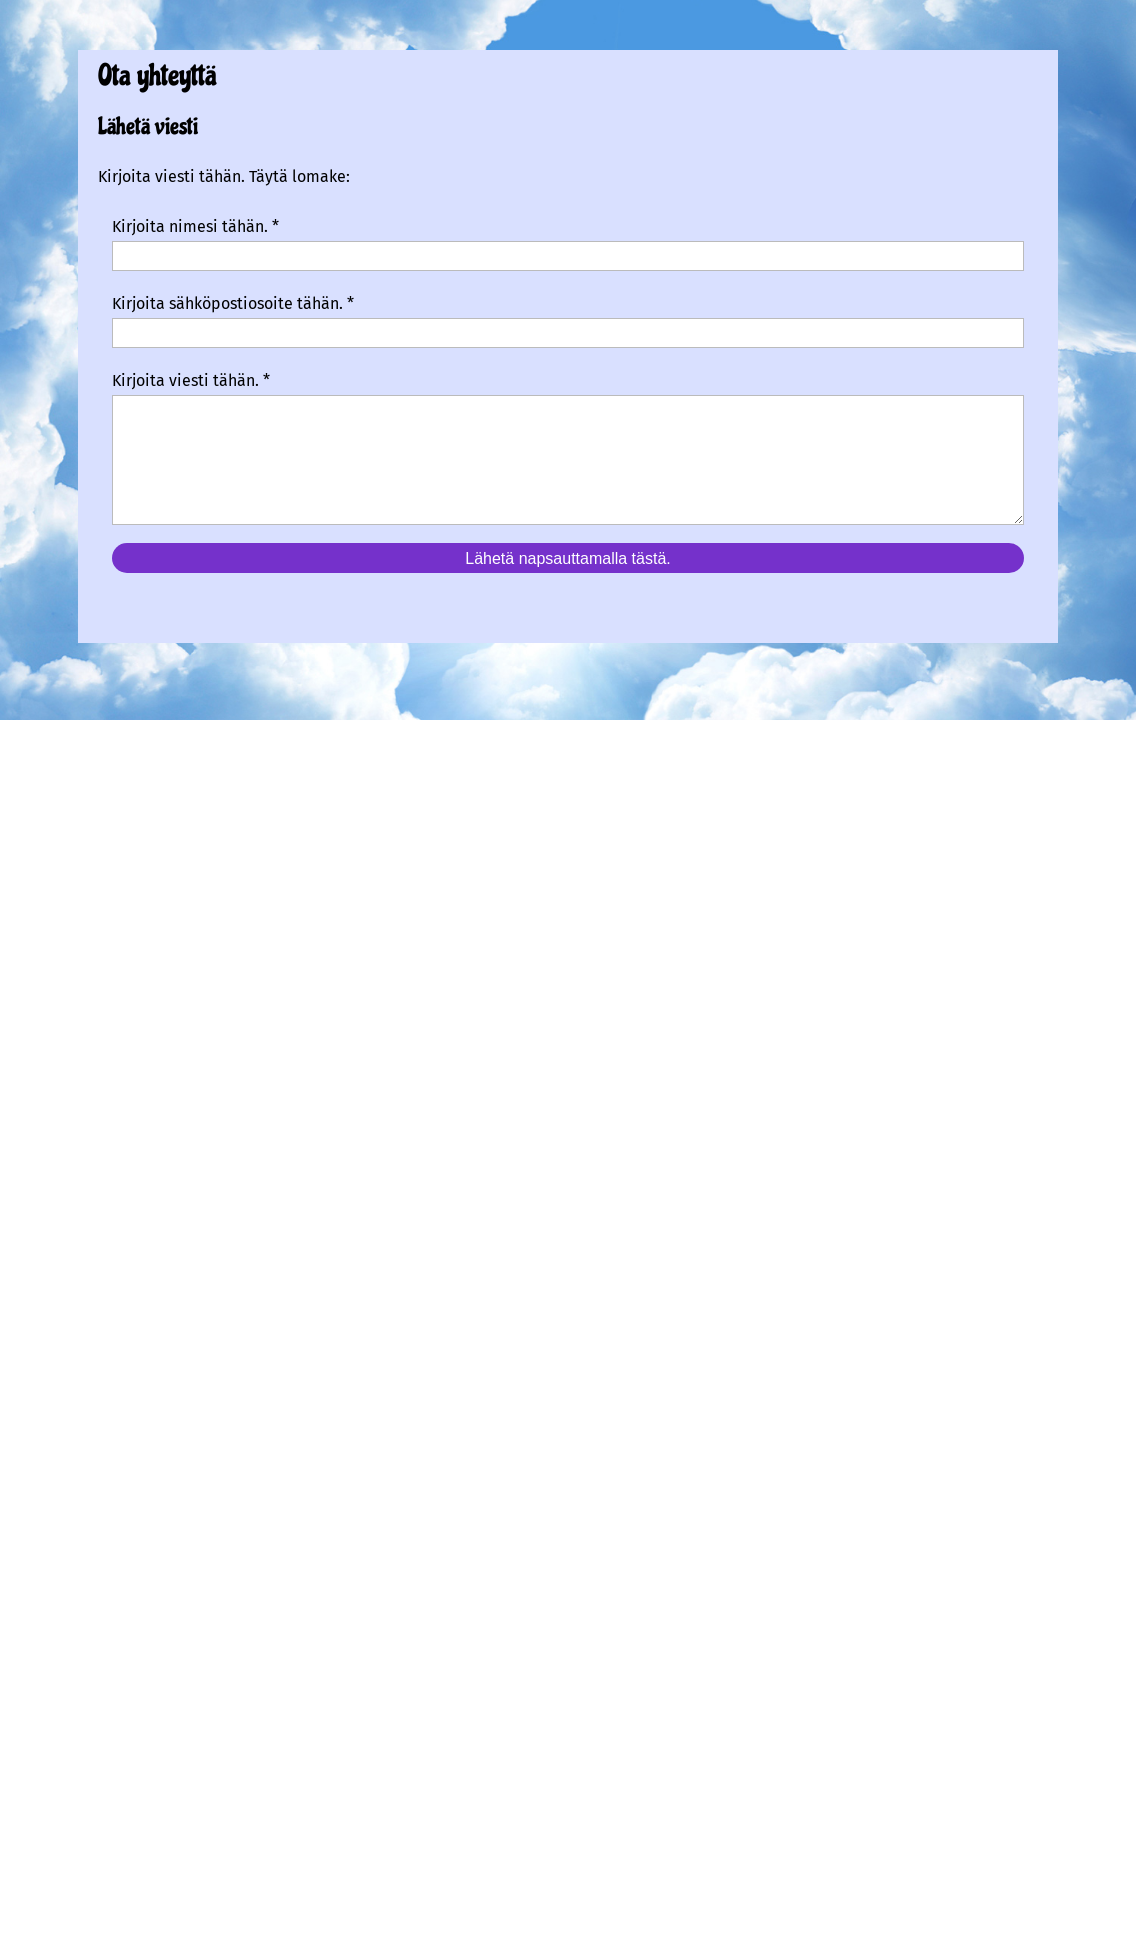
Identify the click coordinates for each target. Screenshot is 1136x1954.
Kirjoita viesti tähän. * (191, 380)
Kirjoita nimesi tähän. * (195, 226)
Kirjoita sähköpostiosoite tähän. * (233, 303)
